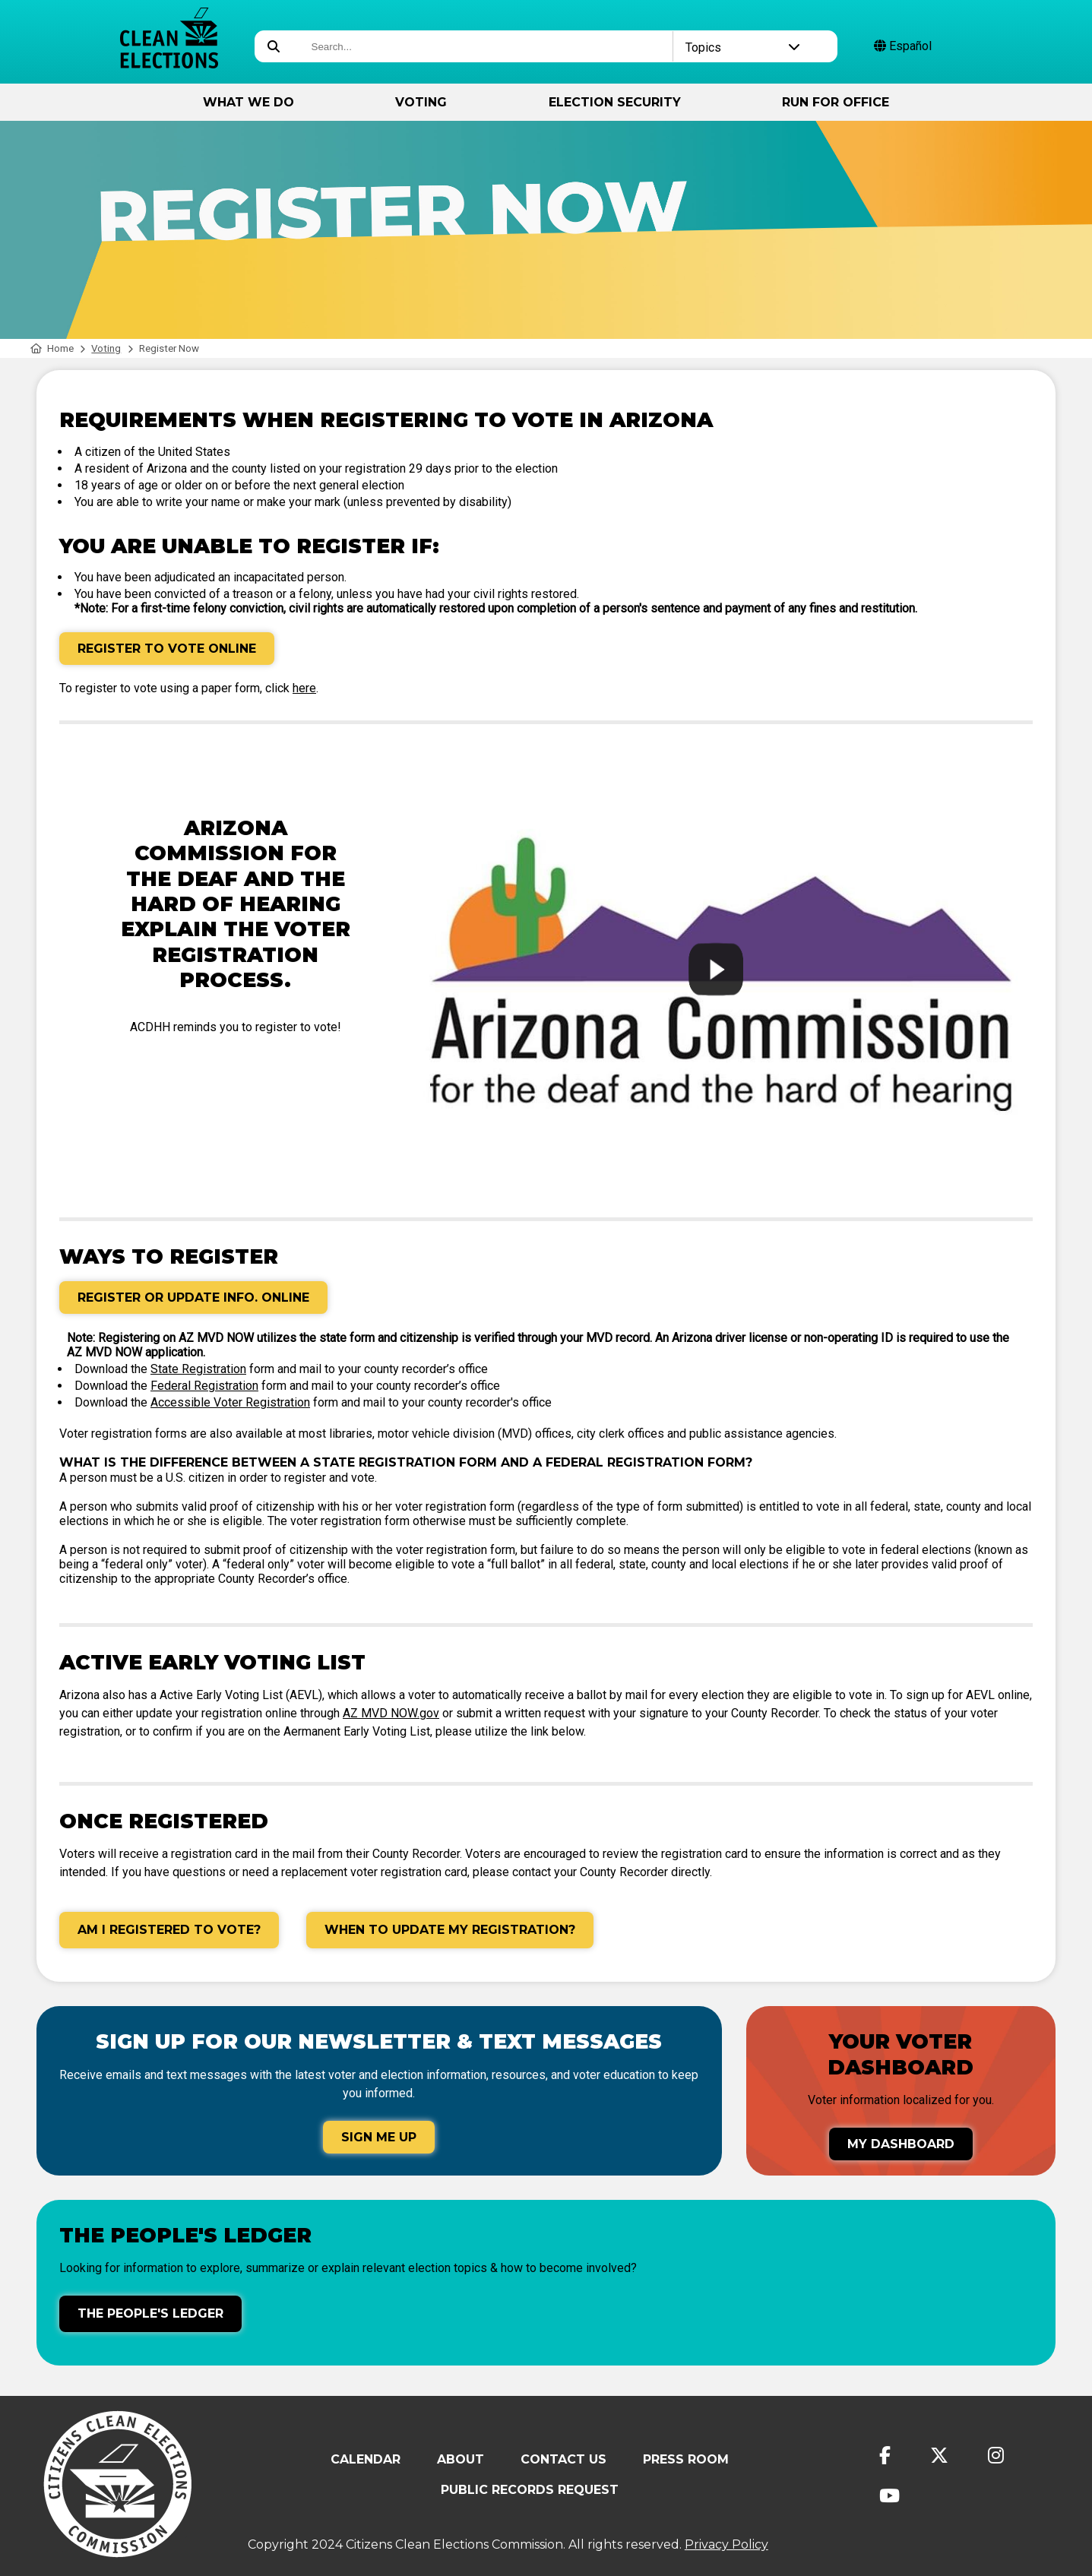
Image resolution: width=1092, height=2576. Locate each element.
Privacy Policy (726, 2544)
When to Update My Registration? (449, 1930)
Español (903, 46)
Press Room (686, 2459)
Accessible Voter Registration (230, 1402)
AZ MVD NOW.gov (391, 1713)
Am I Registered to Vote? (169, 1930)
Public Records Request (530, 2490)
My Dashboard (900, 2144)
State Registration (198, 1369)
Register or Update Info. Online (193, 1297)
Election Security (615, 102)
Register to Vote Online (167, 648)
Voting (421, 102)
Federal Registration (204, 1385)
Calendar (365, 2459)
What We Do (248, 102)
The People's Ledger (150, 2313)
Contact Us (563, 2459)
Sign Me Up (378, 2137)
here (304, 688)
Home (52, 348)
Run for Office (835, 102)
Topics (742, 47)
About (460, 2459)
